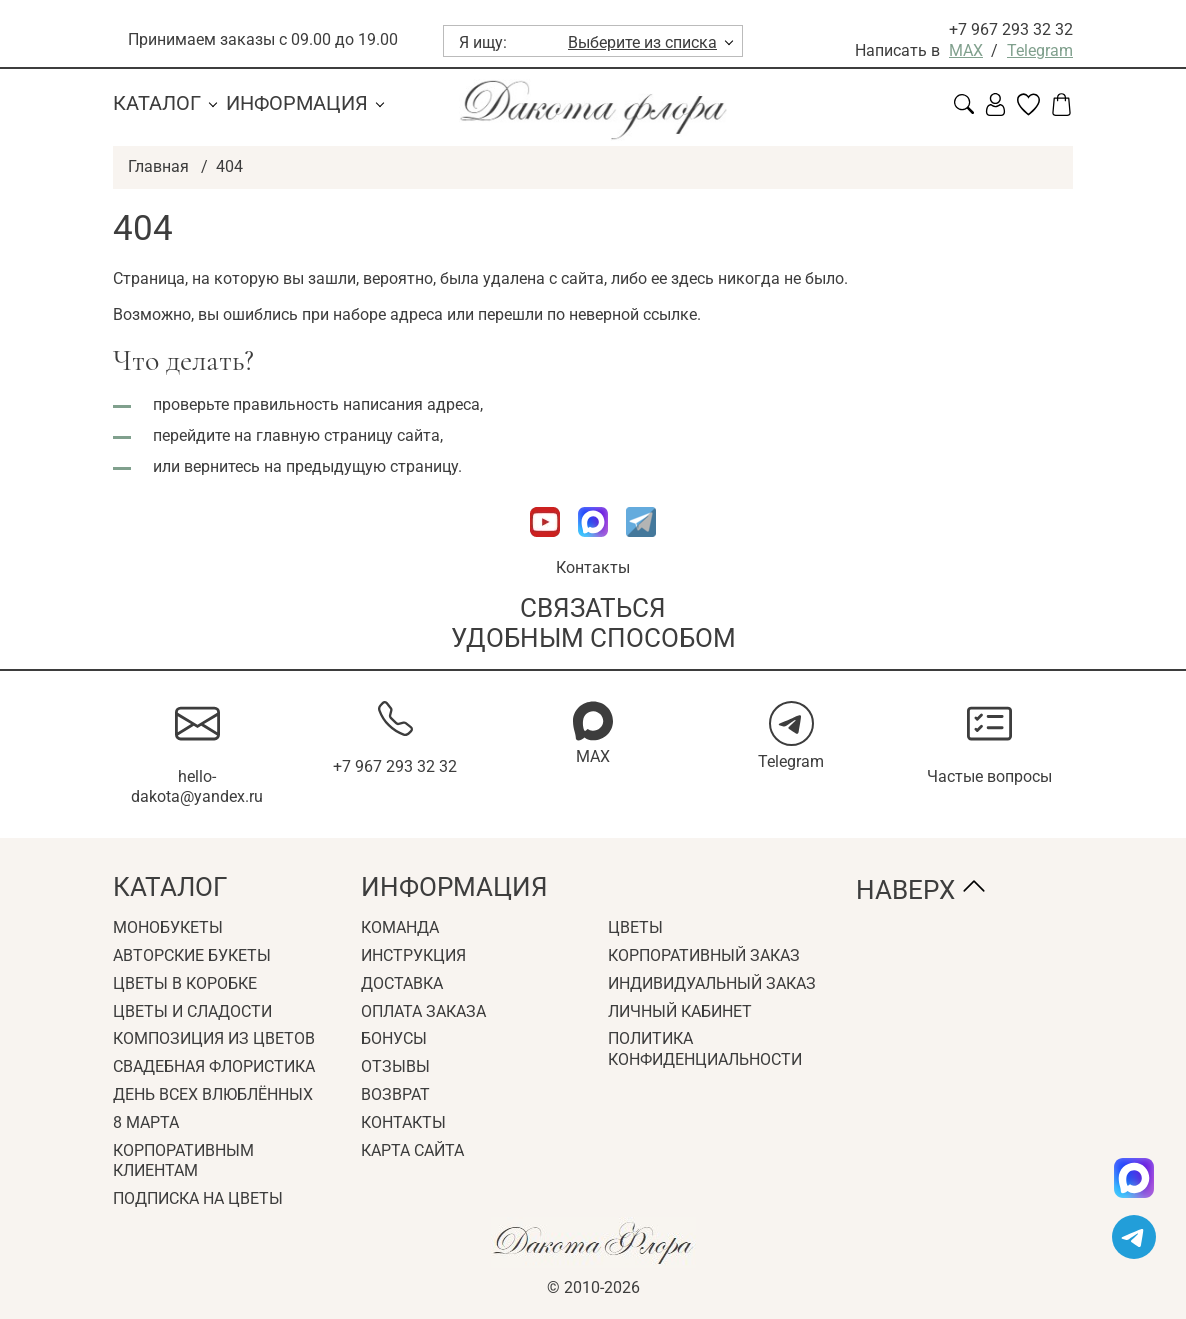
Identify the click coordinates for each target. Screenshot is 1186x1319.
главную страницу (324, 435)
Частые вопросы (989, 776)
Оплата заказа (423, 1011)
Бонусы (394, 1038)
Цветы (635, 927)
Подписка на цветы (198, 1198)
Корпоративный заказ (704, 955)
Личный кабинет (680, 1011)
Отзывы (395, 1066)
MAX (966, 50)
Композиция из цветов (214, 1038)
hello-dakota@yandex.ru (197, 787)
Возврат (395, 1094)
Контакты (593, 567)
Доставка (402, 983)
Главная (158, 166)
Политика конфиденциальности (705, 1049)
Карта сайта (412, 1150)
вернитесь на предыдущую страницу (321, 466)
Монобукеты (168, 927)
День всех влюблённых (213, 1094)
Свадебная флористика (214, 1066)
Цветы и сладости (192, 1011)
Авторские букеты (192, 955)
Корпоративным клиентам (183, 1161)
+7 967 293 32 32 (1011, 29)
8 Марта (146, 1122)
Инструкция (413, 955)
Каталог (157, 103)
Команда (400, 927)
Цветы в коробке (185, 983)
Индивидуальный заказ (712, 983)
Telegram (1040, 50)
